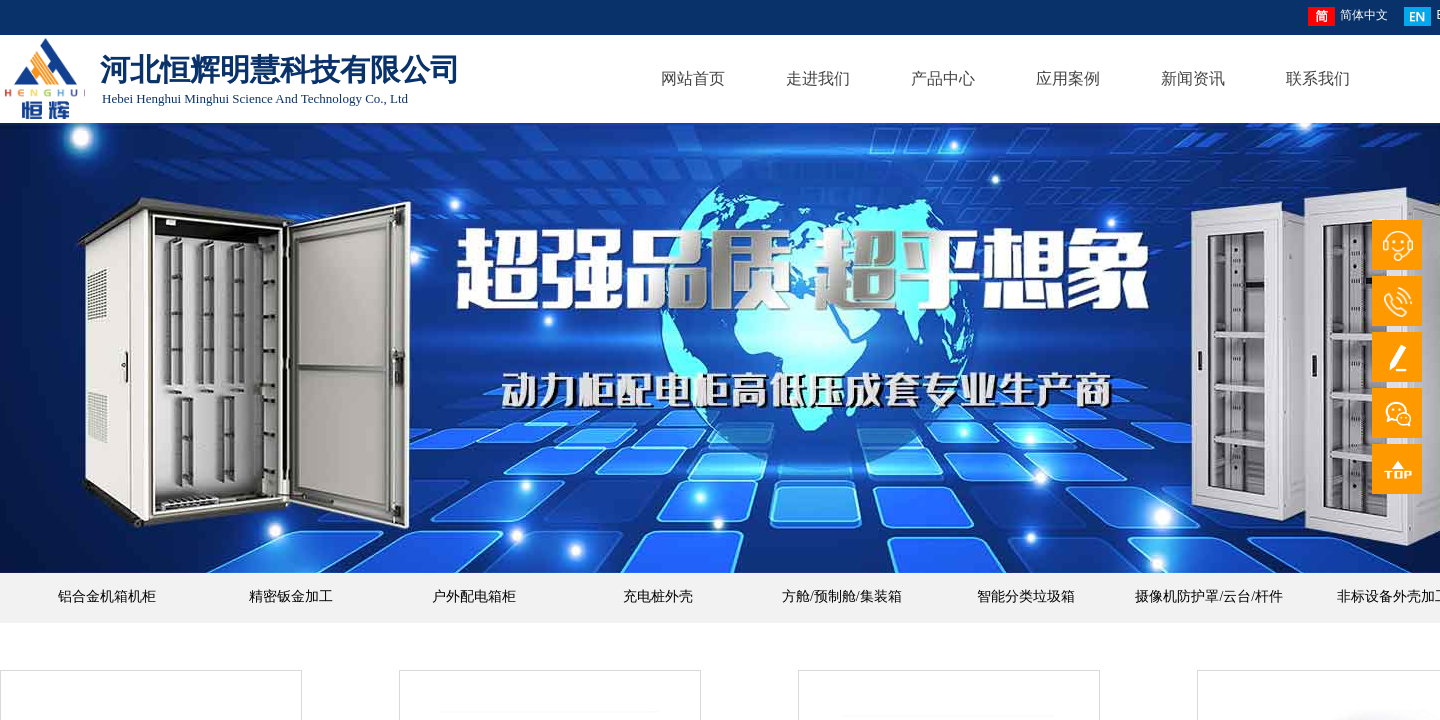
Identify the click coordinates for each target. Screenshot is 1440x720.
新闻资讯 (1193, 78)
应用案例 (1068, 78)
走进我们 (818, 78)
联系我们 (1318, 78)
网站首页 (693, 78)
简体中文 (1348, 16)
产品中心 (943, 78)
